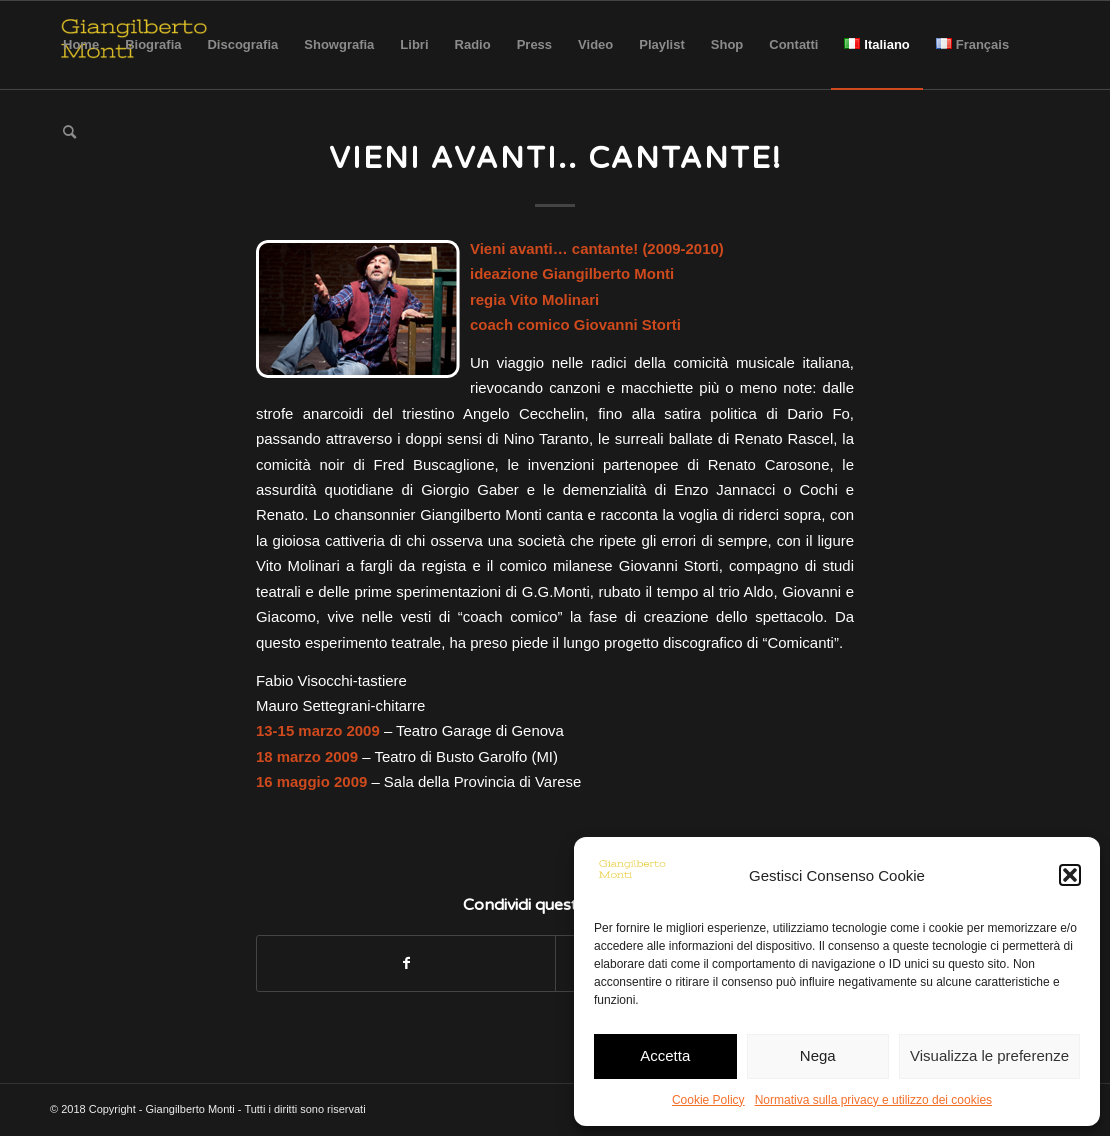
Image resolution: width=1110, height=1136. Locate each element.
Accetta (665, 1055)
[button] (1070, 875)
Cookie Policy (708, 1100)
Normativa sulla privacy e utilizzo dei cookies (873, 1100)
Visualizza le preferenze (989, 1055)
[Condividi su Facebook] (406, 963)
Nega (818, 1055)
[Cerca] (69, 133)
